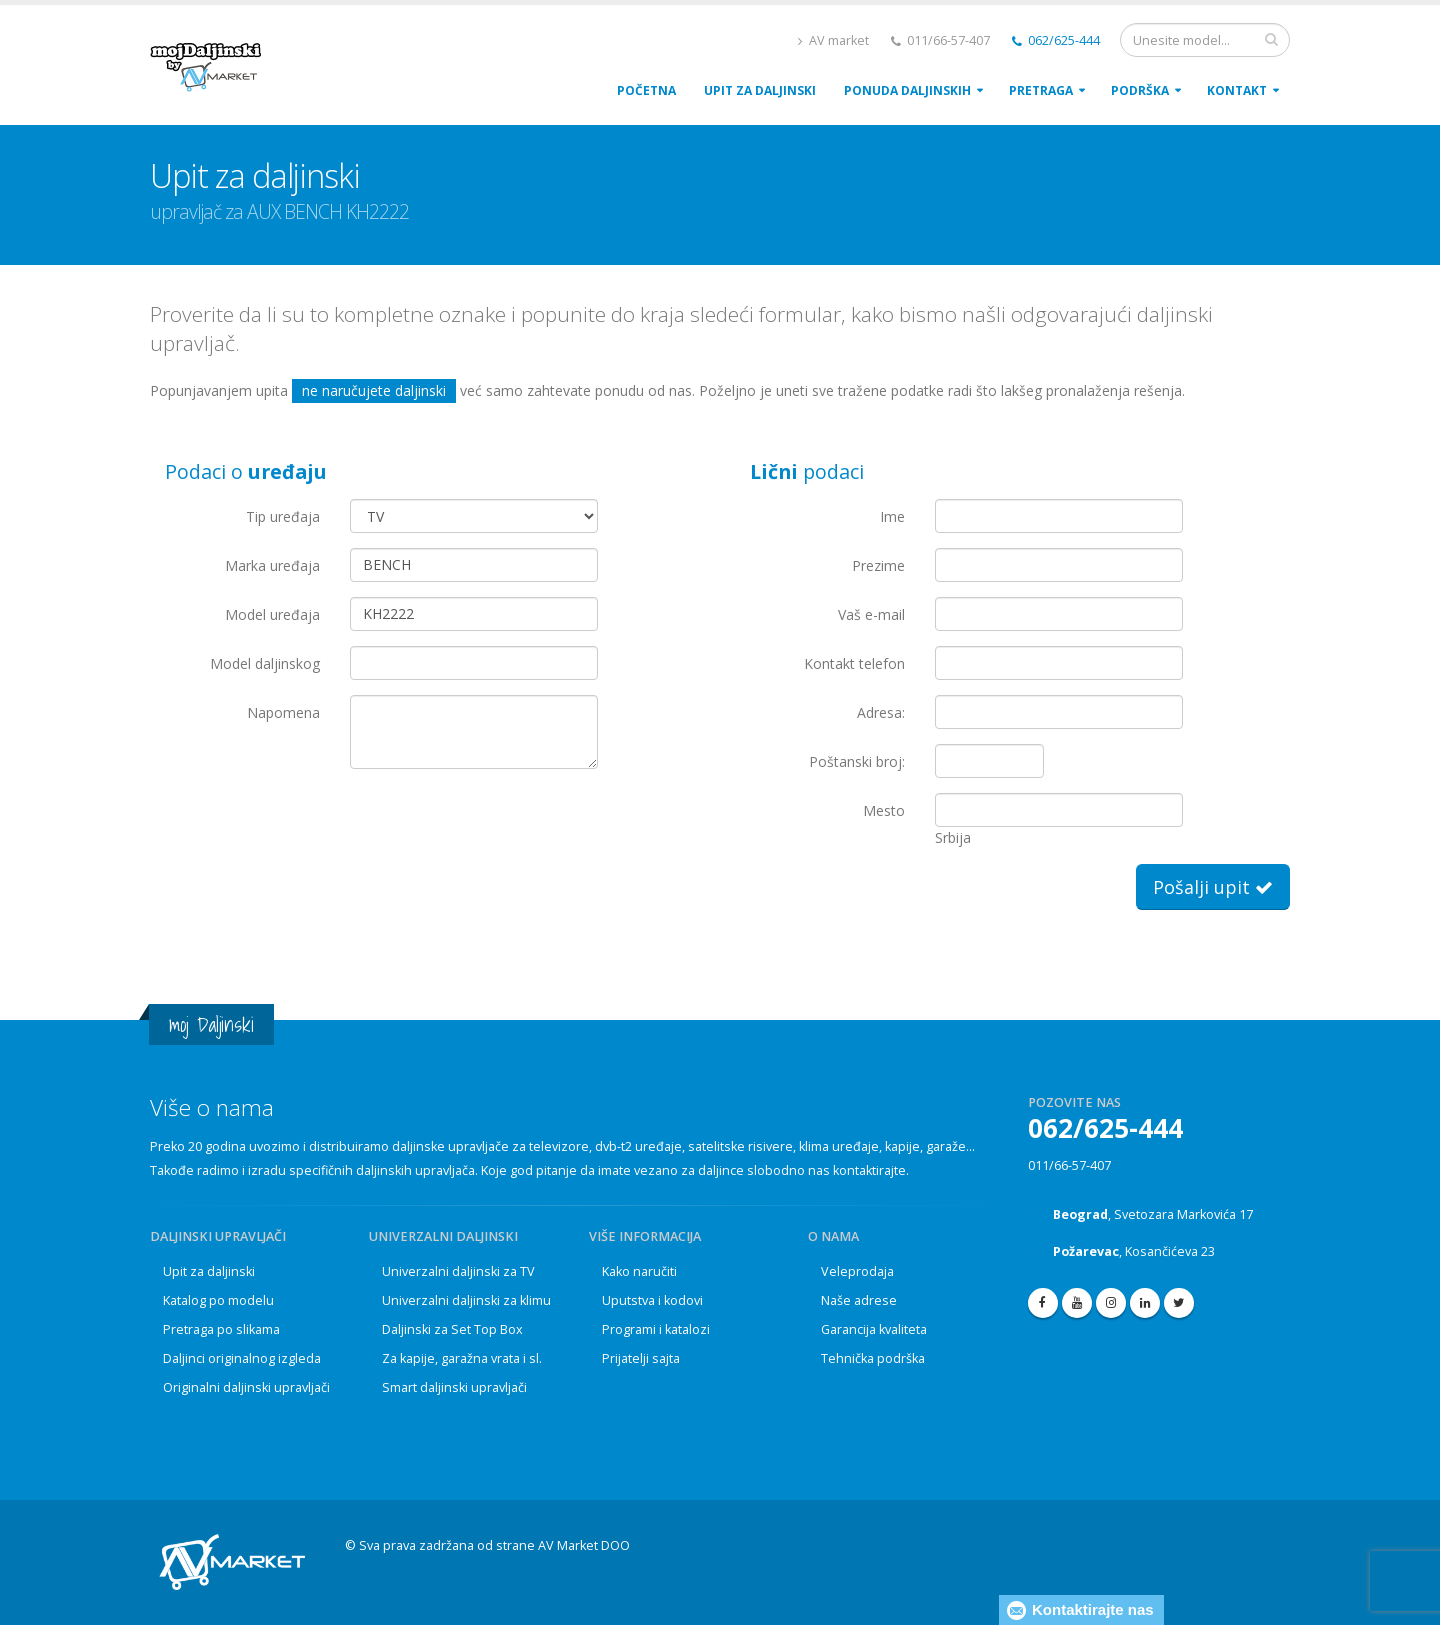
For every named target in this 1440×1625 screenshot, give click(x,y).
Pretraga (1041, 90)
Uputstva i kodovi (652, 1300)
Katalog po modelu (218, 1300)
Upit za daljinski (209, 1271)
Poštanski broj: (857, 761)
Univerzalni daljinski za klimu (466, 1300)
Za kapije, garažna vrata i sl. (462, 1358)
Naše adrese (859, 1300)
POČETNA (646, 90)
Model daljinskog (265, 663)
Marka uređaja (272, 565)
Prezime (878, 565)
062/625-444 (1056, 40)
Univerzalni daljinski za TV (458, 1271)
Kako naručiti (639, 1271)
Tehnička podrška (873, 1358)
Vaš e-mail (871, 614)
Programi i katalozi (656, 1329)
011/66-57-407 (1069, 1165)
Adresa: (881, 712)
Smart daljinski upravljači (454, 1387)
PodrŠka (1140, 90)
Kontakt (1237, 90)
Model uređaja (272, 614)
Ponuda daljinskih (907, 90)
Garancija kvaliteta (874, 1329)
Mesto (884, 810)
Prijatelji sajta (641, 1358)
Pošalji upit (1213, 887)
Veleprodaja (857, 1271)
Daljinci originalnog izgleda (242, 1358)
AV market (833, 40)
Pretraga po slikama (221, 1329)
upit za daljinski (760, 90)
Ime (892, 516)
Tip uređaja (283, 516)
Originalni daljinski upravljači (246, 1387)
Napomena (283, 712)
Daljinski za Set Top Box (452, 1329)
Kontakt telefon (854, 663)
